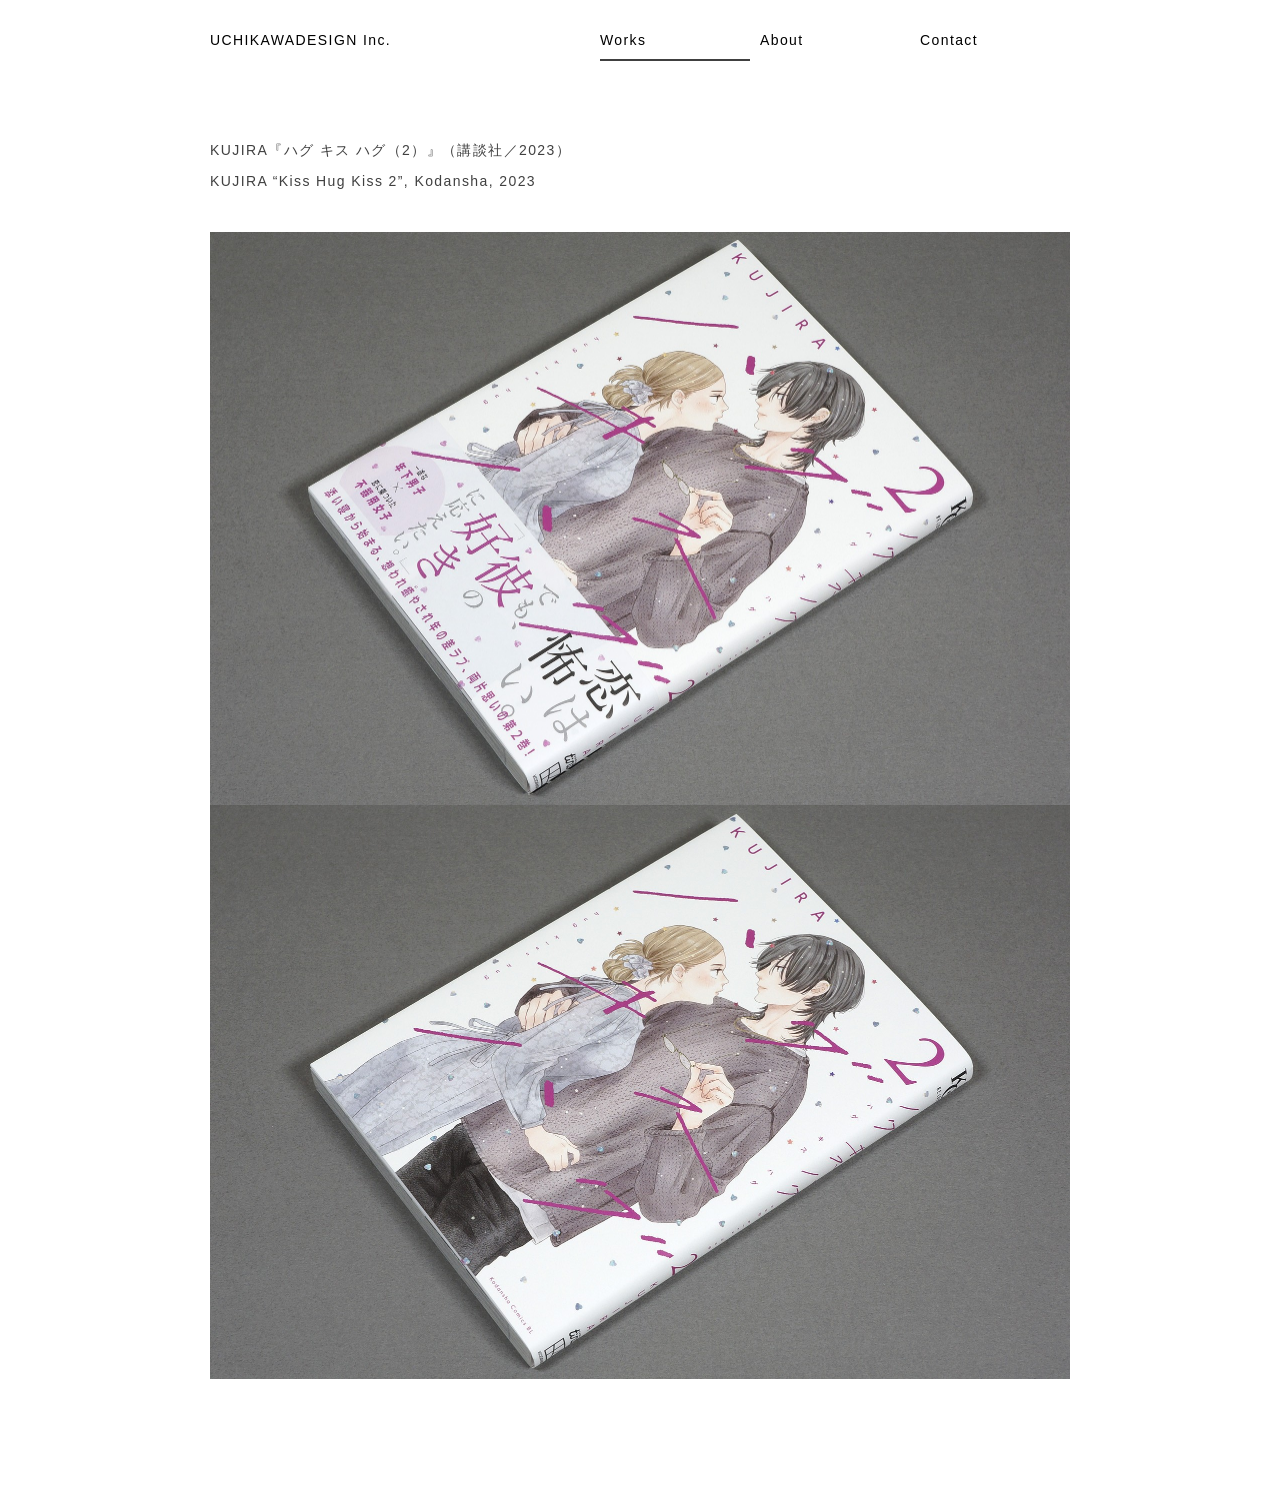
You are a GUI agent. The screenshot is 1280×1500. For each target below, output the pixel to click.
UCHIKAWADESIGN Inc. (300, 40)
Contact (949, 40)
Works (623, 40)
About (782, 40)
